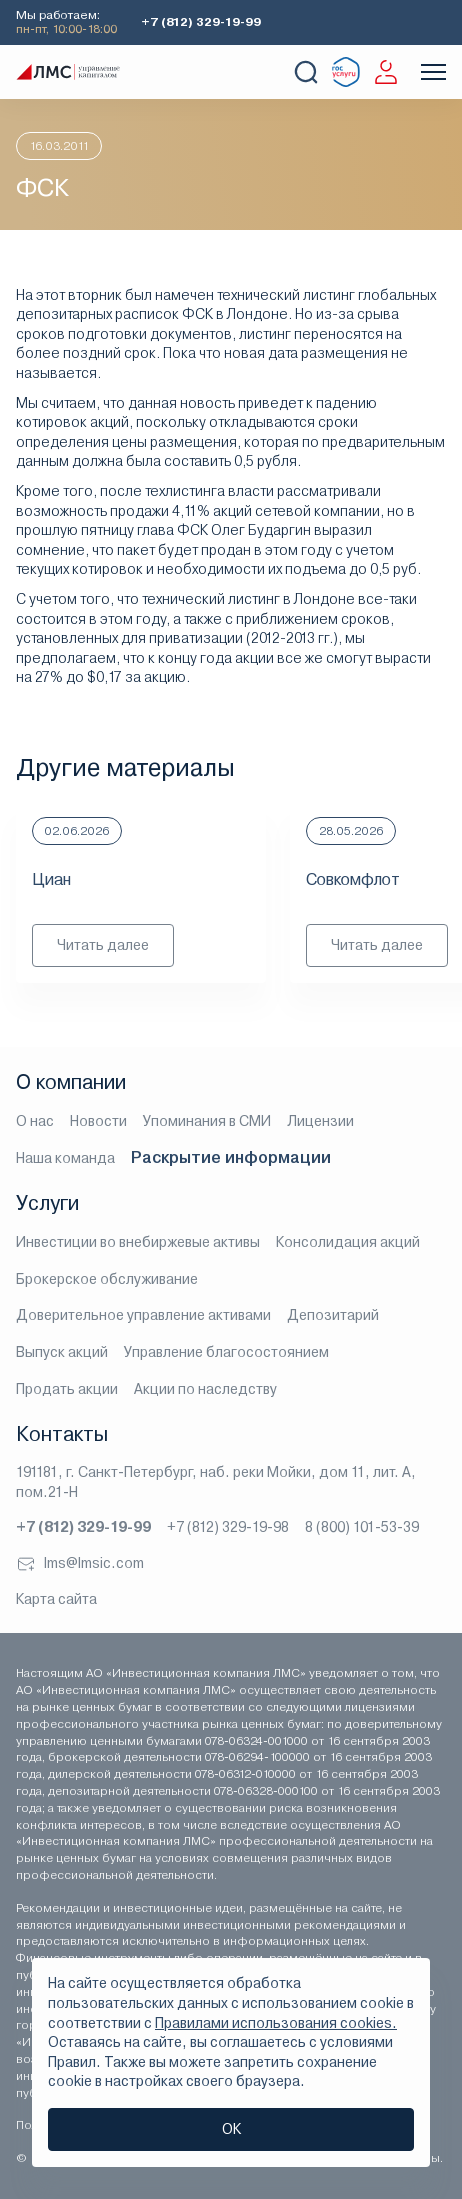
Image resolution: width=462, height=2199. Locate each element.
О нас (35, 1121)
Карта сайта (56, 1599)
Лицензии (320, 1121)
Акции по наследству (205, 1389)
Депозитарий (333, 1315)
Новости (98, 1121)
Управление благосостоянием (226, 1352)
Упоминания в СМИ (207, 1121)
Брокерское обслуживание (107, 1279)
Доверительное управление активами (143, 1315)
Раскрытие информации (231, 1157)
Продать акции (67, 1389)
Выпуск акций (62, 1352)
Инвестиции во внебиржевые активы (138, 1242)
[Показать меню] (433, 72)
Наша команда (65, 1158)
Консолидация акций (348, 1242)
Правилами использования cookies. (276, 2023)
